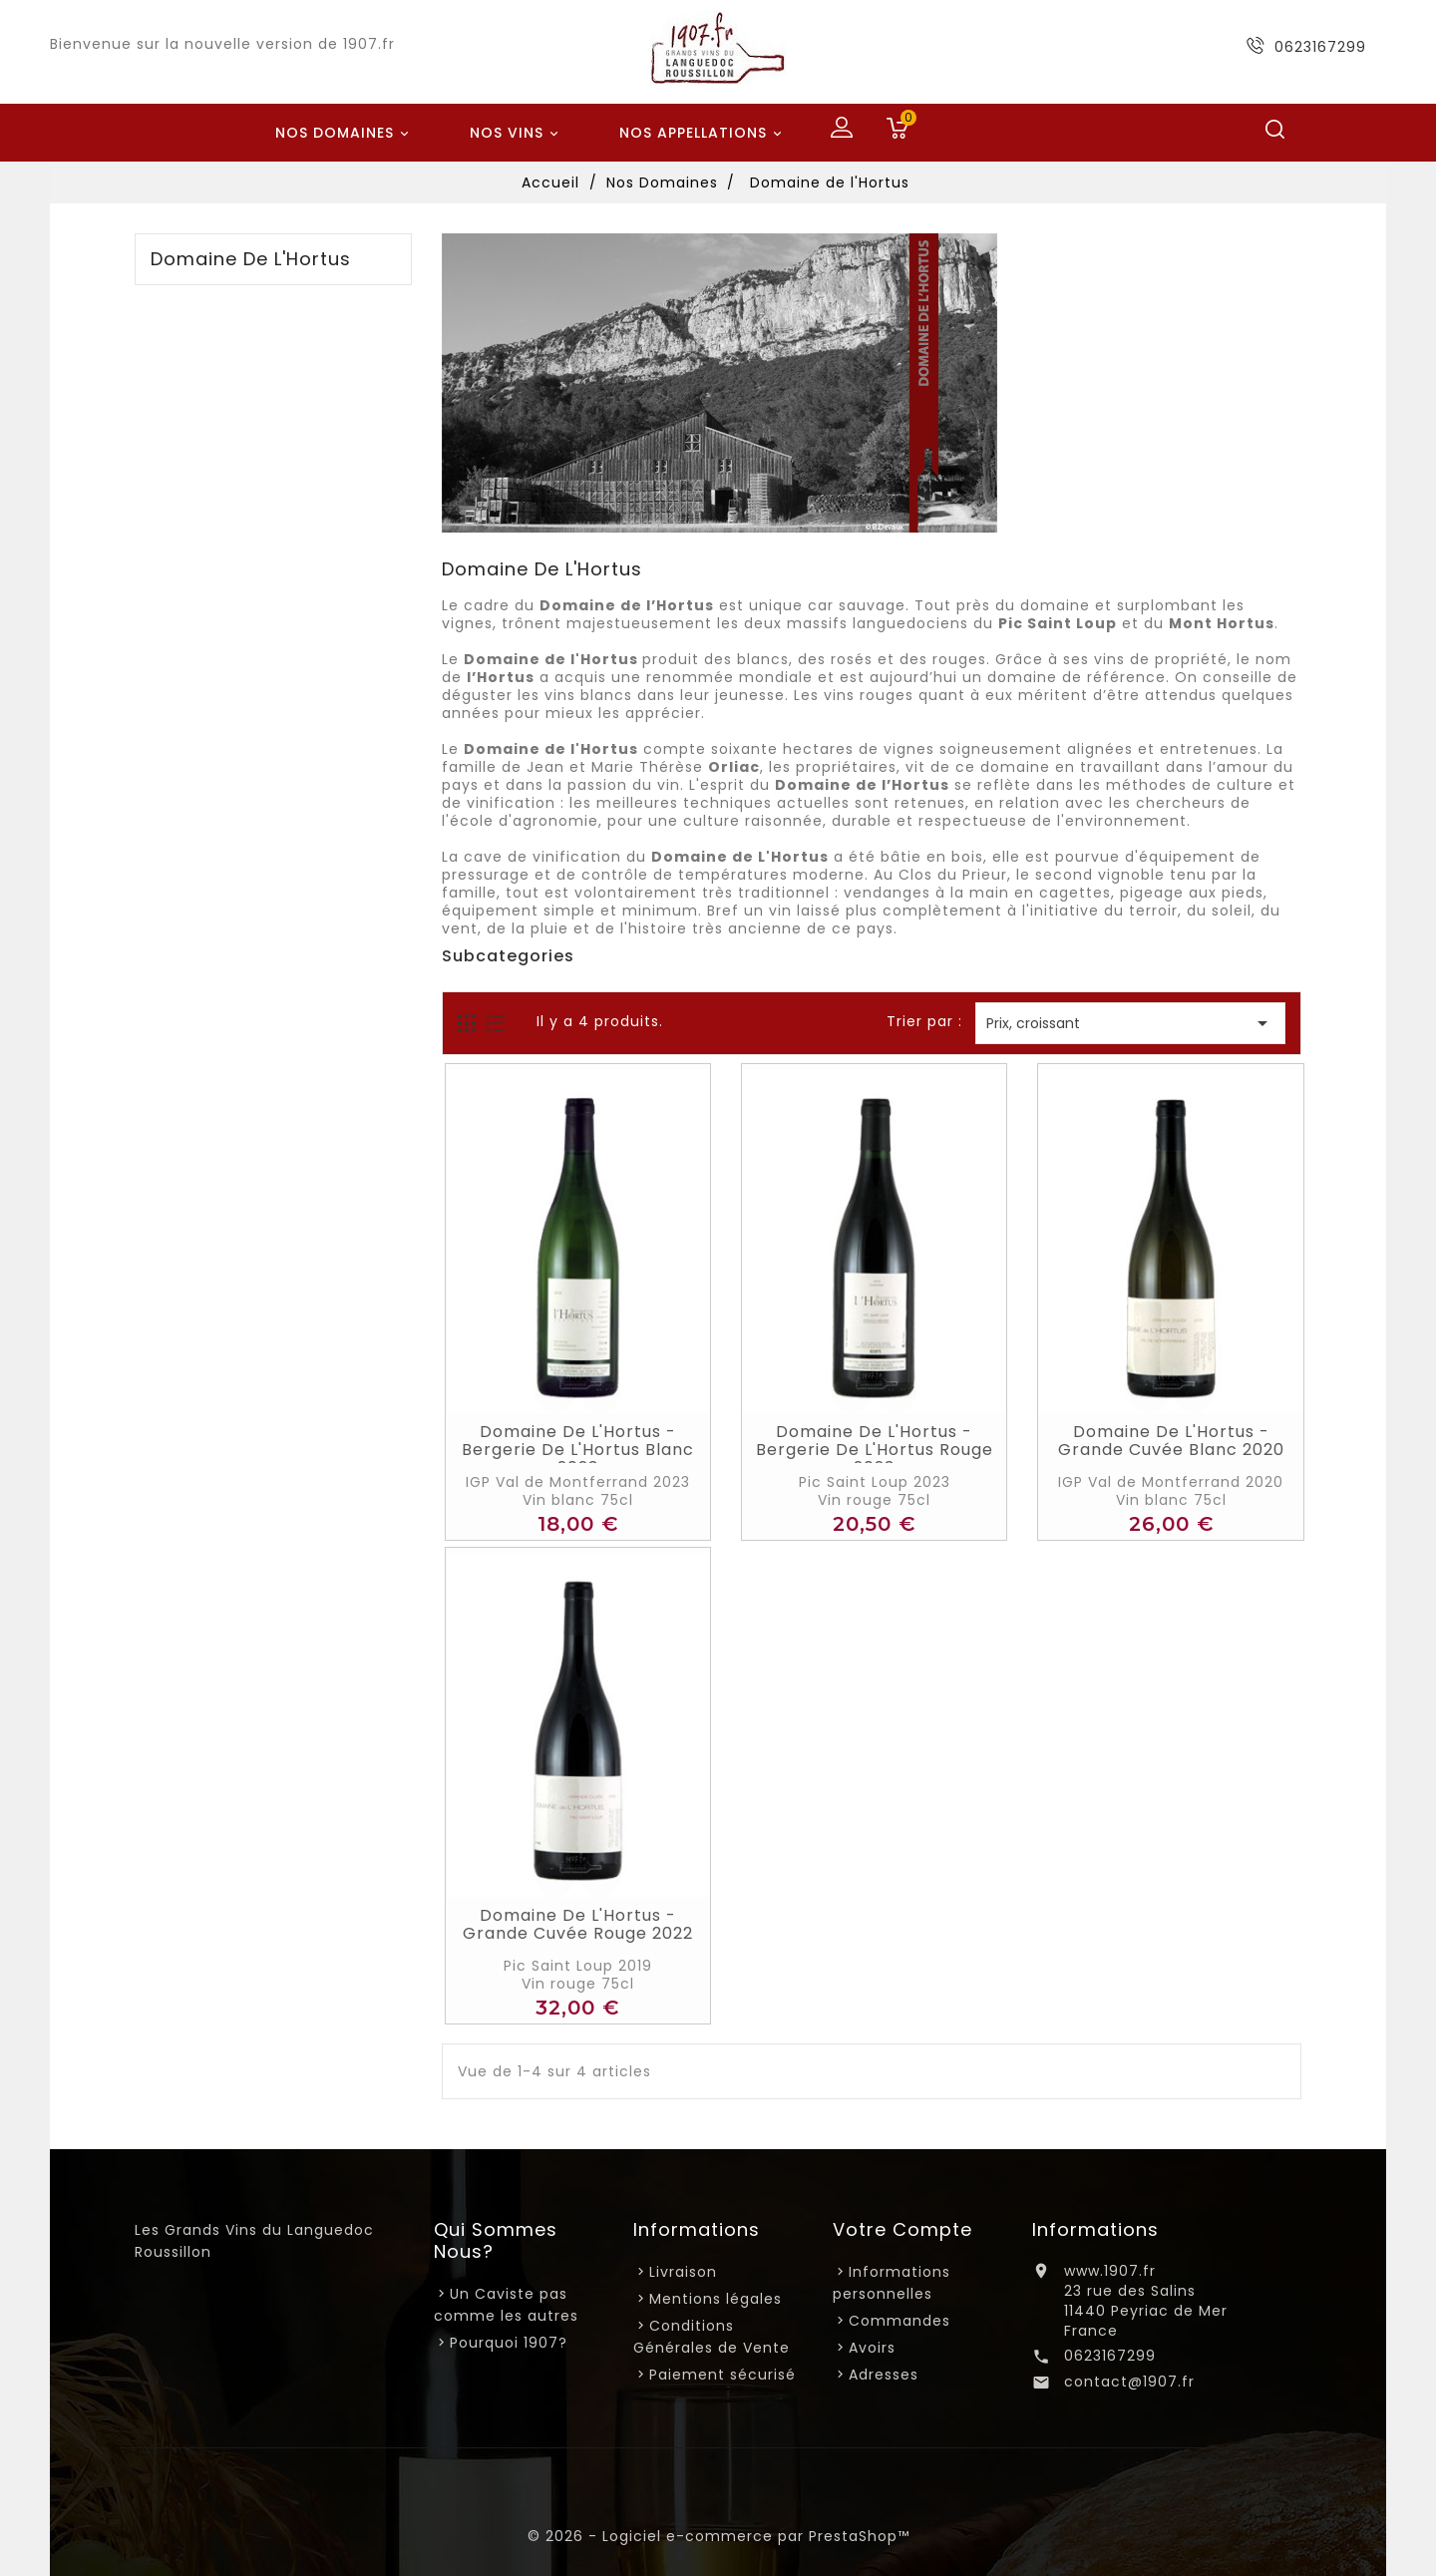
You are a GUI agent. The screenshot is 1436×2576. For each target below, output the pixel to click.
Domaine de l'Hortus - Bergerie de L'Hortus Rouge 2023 (874, 1450)
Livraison (683, 2272)
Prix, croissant (1130, 1023)
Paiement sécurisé (722, 2375)
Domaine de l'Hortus (251, 259)
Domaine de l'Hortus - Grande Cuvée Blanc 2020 (1171, 1441)
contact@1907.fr (1129, 2382)
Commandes (899, 2321)
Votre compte (902, 2229)
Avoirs (872, 2348)
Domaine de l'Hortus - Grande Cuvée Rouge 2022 (578, 1925)
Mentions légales (715, 2299)
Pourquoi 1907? (508, 2343)
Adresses (883, 2375)
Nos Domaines (345, 134)
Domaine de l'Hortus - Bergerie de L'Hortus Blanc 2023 (578, 1450)
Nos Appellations (703, 134)
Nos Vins (517, 134)
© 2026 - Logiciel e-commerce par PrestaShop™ (718, 2536)
